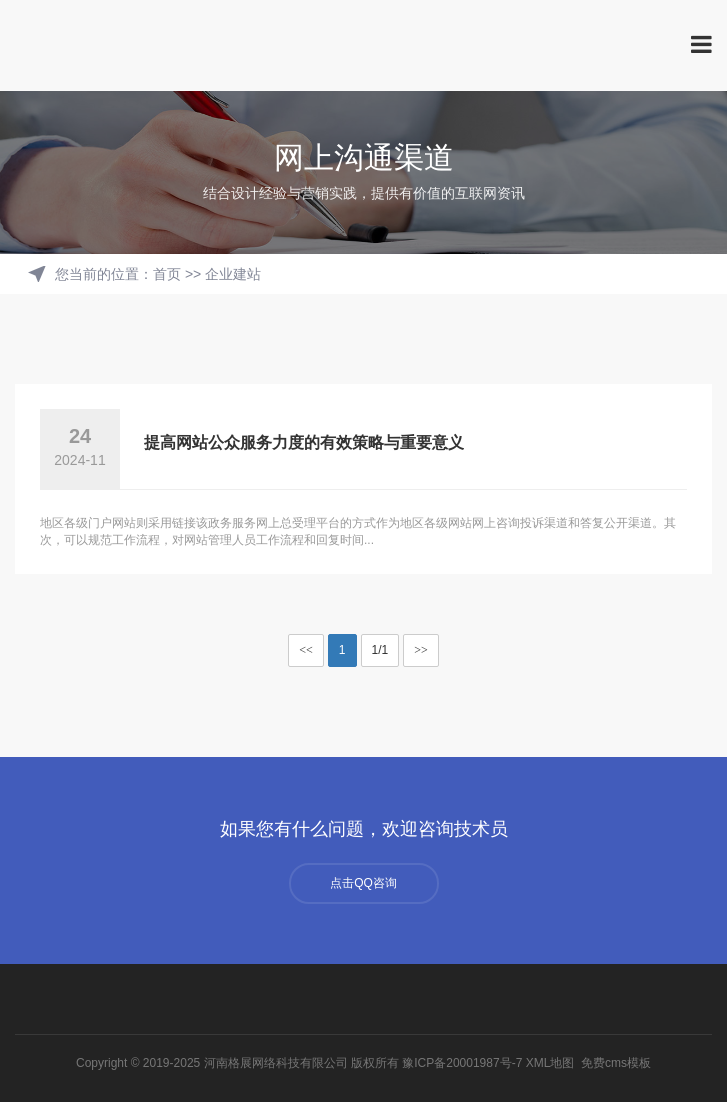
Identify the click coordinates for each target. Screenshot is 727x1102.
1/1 (380, 650)
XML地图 (550, 1063)
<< (306, 650)
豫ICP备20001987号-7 (462, 1063)
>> (421, 650)
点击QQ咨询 (363, 883)
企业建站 (233, 274)
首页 (167, 274)
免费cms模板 (616, 1063)
